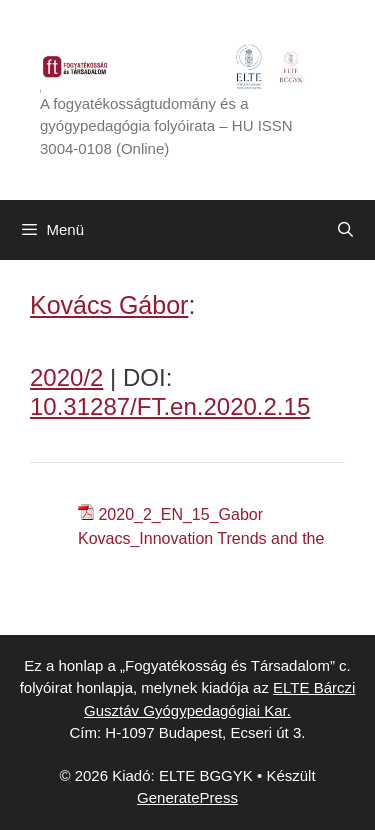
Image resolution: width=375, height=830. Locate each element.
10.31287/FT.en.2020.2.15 (170, 406)
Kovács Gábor (109, 305)
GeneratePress (187, 797)
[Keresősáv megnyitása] (345, 230)
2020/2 (66, 377)
